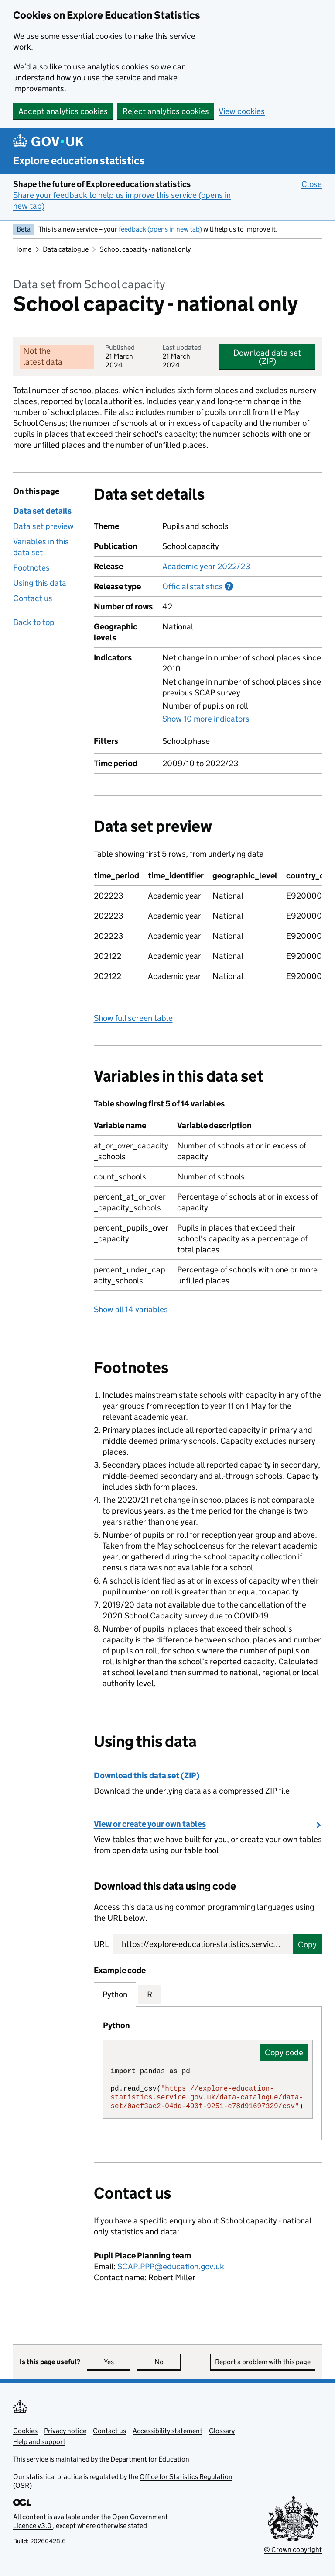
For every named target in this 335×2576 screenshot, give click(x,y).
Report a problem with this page (263, 2362)
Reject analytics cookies (166, 111)
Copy (307, 1945)
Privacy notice (65, 2431)
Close (311, 184)
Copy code (284, 2052)
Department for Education (149, 2459)
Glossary (222, 2431)
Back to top (34, 622)
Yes (117, 2362)
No (167, 2362)
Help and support (39, 2442)
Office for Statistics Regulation (186, 2476)
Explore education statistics (79, 160)
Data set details (42, 511)
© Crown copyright (293, 2549)
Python (115, 1994)
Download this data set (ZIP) (147, 1775)
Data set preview (43, 526)
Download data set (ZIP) (267, 357)
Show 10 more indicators (206, 718)
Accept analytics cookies (63, 111)
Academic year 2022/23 (206, 566)
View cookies (242, 111)
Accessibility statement (167, 2431)
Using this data (39, 583)
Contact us (32, 598)
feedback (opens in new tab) (160, 229)
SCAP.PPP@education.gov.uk (170, 2266)
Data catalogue (66, 249)
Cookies (25, 2431)
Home (22, 249)
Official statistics (197, 586)
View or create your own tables (150, 1824)
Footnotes (31, 568)
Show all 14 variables (131, 1309)
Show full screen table (133, 1018)
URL (101, 1944)
